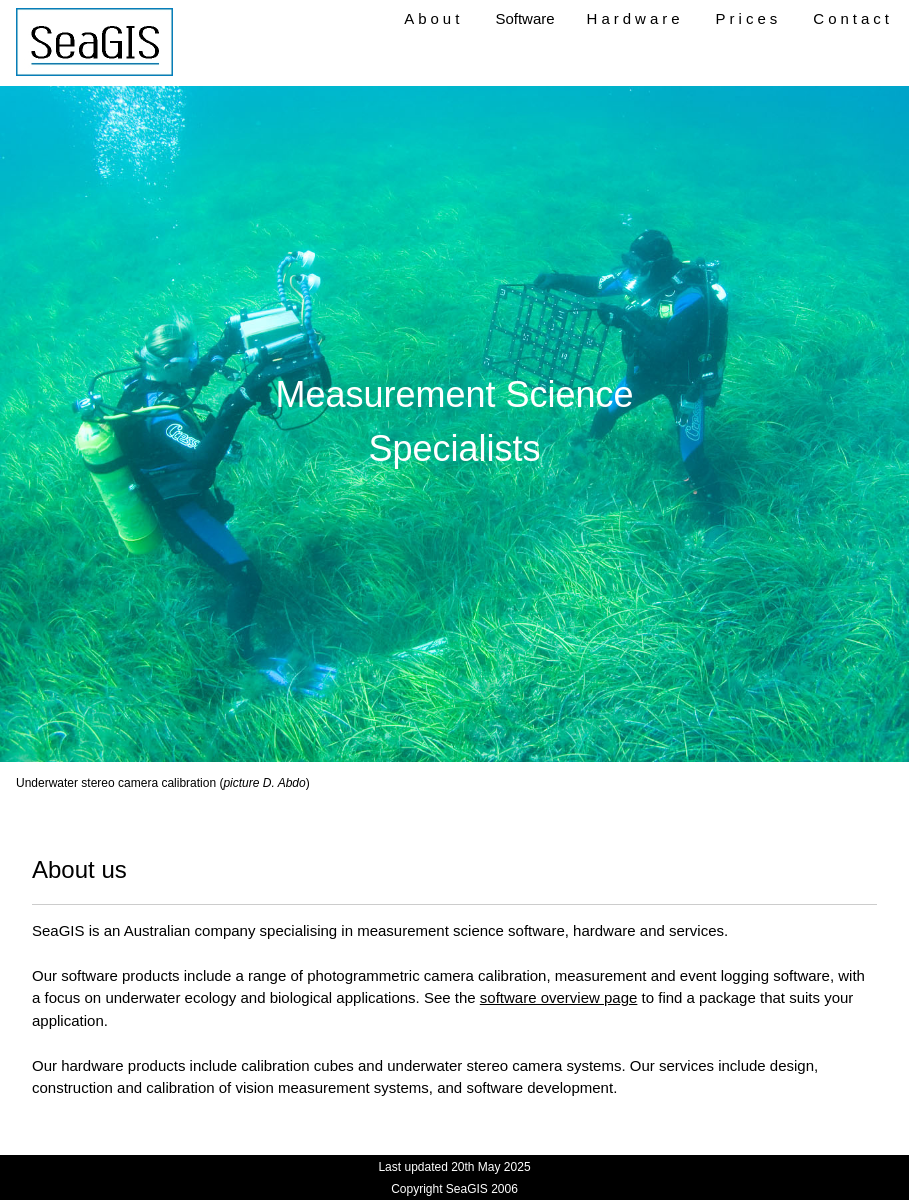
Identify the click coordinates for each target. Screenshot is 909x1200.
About (433, 18)
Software (524, 18)
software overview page (559, 997)
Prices (749, 18)
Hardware (635, 18)
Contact (853, 18)
